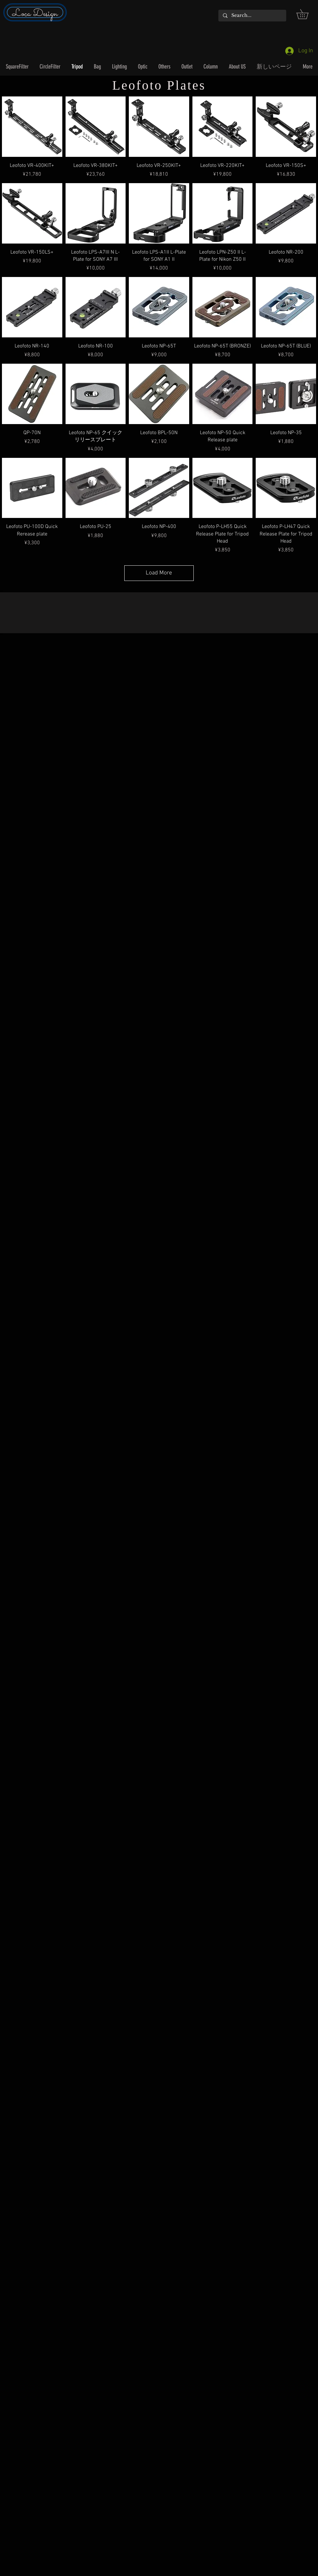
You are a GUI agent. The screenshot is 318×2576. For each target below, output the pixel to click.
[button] (307, 14)
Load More (159, 573)
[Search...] (252, 15)
